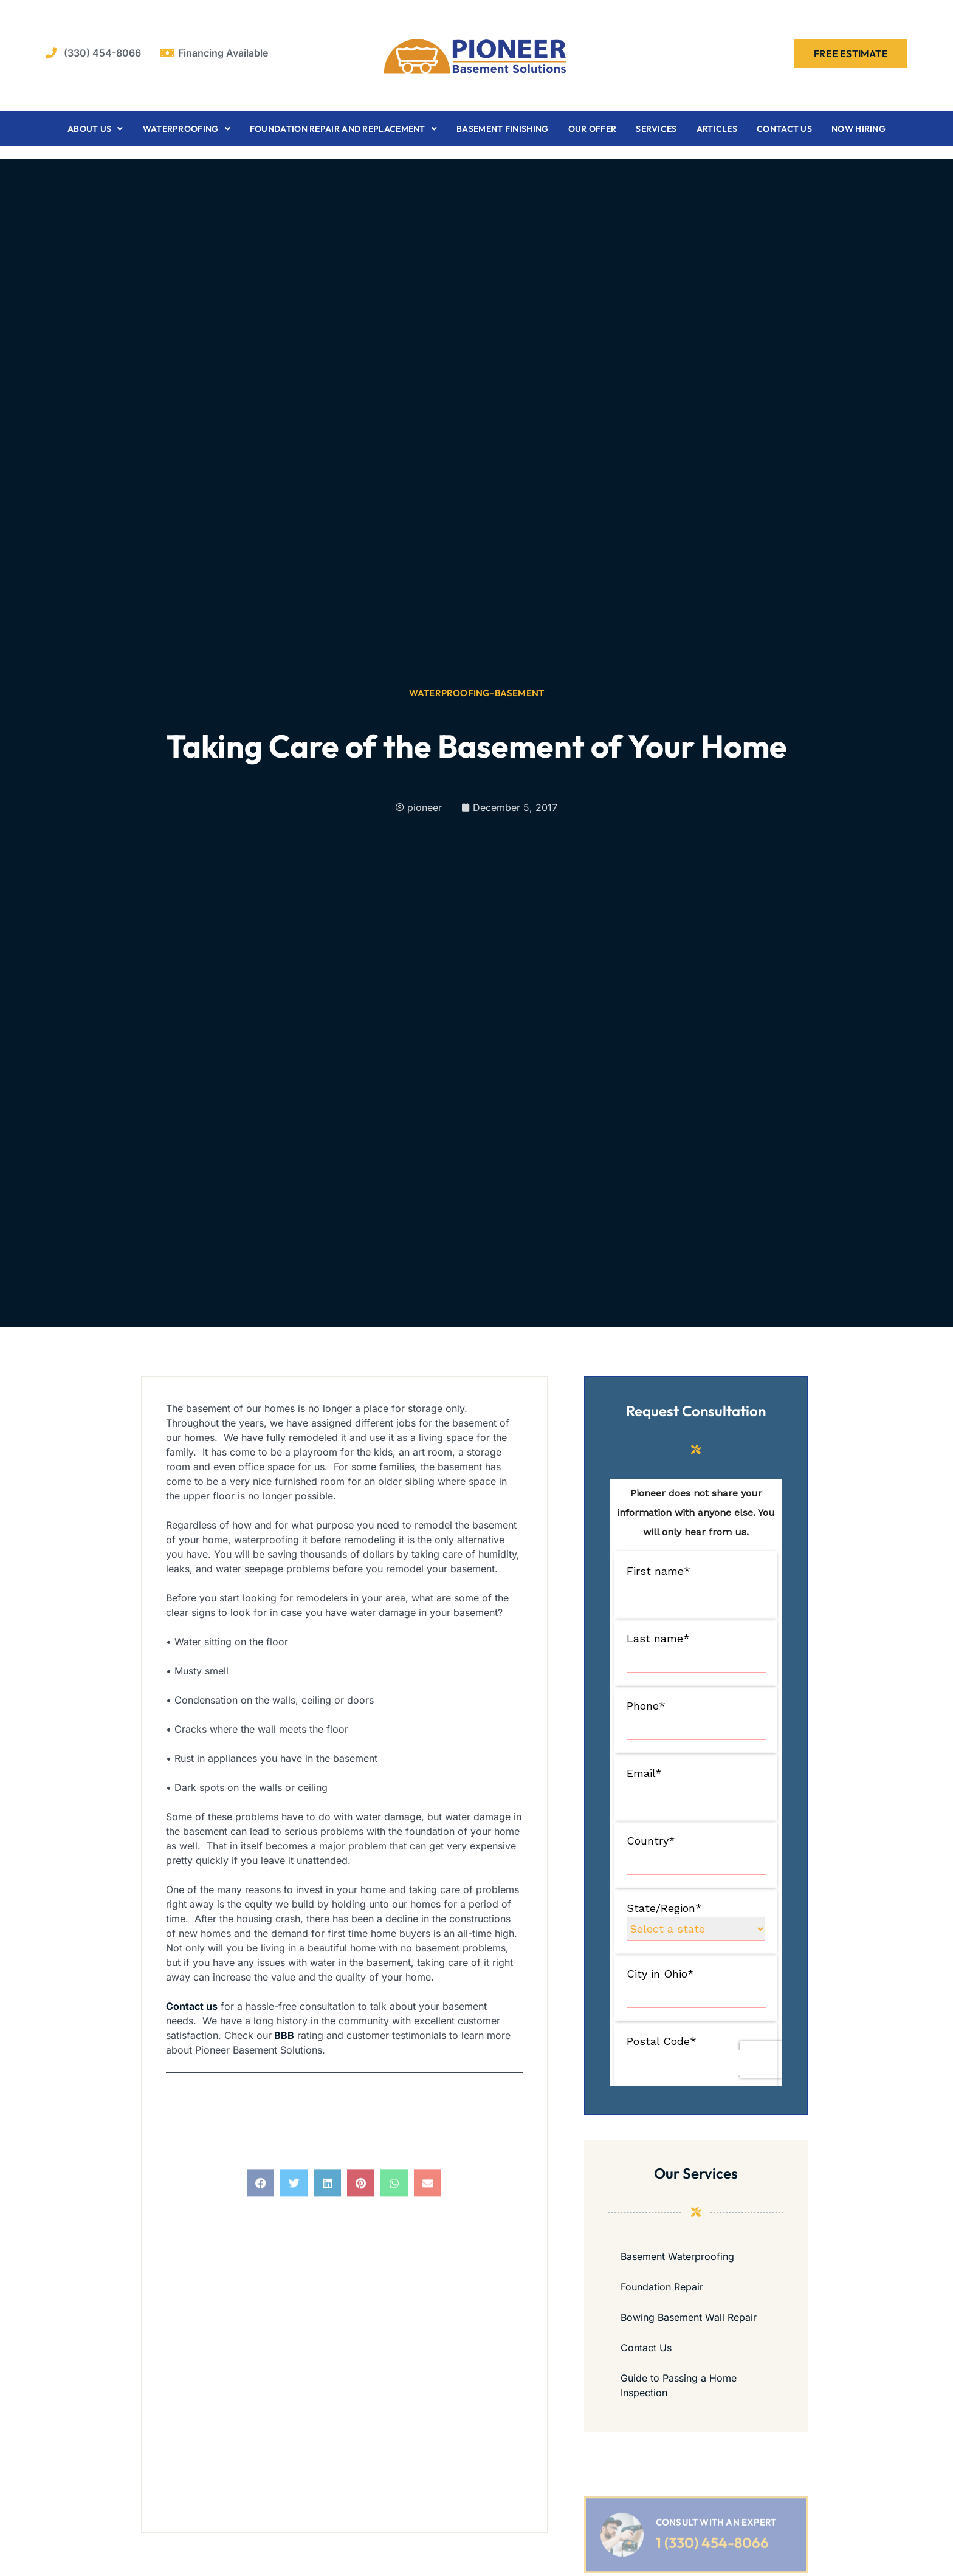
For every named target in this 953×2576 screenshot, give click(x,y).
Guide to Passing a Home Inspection (679, 2385)
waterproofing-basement (476, 693)
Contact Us (784, 128)
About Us (95, 128)
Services (656, 128)
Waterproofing (186, 128)
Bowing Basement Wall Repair (689, 2317)
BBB (284, 2035)
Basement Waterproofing (677, 2256)
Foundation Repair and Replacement (343, 128)
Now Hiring (858, 128)
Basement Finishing (502, 128)
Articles (717, 128)
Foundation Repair (662, 2287)
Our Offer (592, 128)
